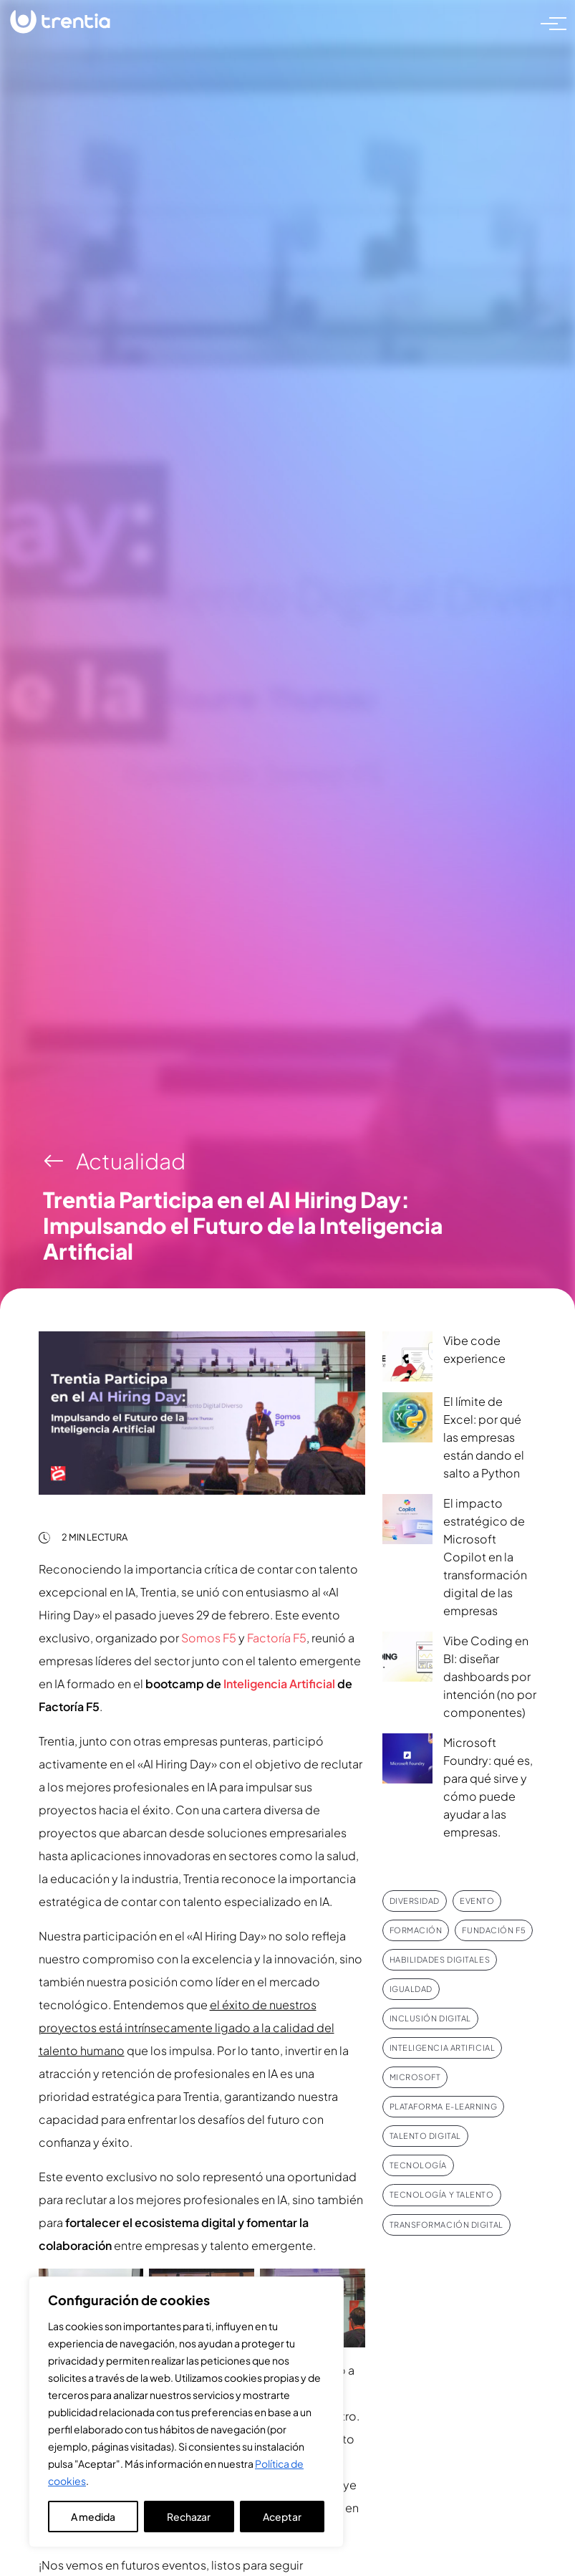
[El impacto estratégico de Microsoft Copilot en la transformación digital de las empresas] (407, 1519)
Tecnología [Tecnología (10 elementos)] (419, 2165)
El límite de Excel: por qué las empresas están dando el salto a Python (483, 1437)
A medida (93, 2516)
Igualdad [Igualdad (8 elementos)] (411, 1988)
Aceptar (282, 2516)
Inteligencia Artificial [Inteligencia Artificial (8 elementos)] (443, 2047)
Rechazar (189, 2516)
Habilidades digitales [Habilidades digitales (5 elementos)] (440, 1959)
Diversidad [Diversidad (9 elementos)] (415, 1900)
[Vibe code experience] (407, 1356)
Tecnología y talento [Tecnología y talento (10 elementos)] (442, 2194)
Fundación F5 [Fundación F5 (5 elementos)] (494, 1930)
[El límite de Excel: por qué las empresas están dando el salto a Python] (407, 1417)
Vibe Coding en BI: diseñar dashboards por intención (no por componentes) (489, 1676)
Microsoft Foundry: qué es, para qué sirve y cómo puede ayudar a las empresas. (488, 1787)
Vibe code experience (474, 1349)
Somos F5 (208, 1637)
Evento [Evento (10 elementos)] (477, 1900)
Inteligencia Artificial (279, 1683)
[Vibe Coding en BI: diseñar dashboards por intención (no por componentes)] (407, 1657)
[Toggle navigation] (549, 22)
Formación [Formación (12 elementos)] (416, 1930)
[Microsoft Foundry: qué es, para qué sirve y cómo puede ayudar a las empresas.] (407, 1758)
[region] (186, 2411)
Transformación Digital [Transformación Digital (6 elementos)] (446, 2224)
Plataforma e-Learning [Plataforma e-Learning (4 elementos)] (444, 2106)
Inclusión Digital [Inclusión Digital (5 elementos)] (430, 2018)
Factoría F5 (276, 1637)
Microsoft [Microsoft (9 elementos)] (415, 2077)
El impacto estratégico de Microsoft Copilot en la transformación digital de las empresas (485, 1556)
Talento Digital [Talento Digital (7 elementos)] (425, 2135)
